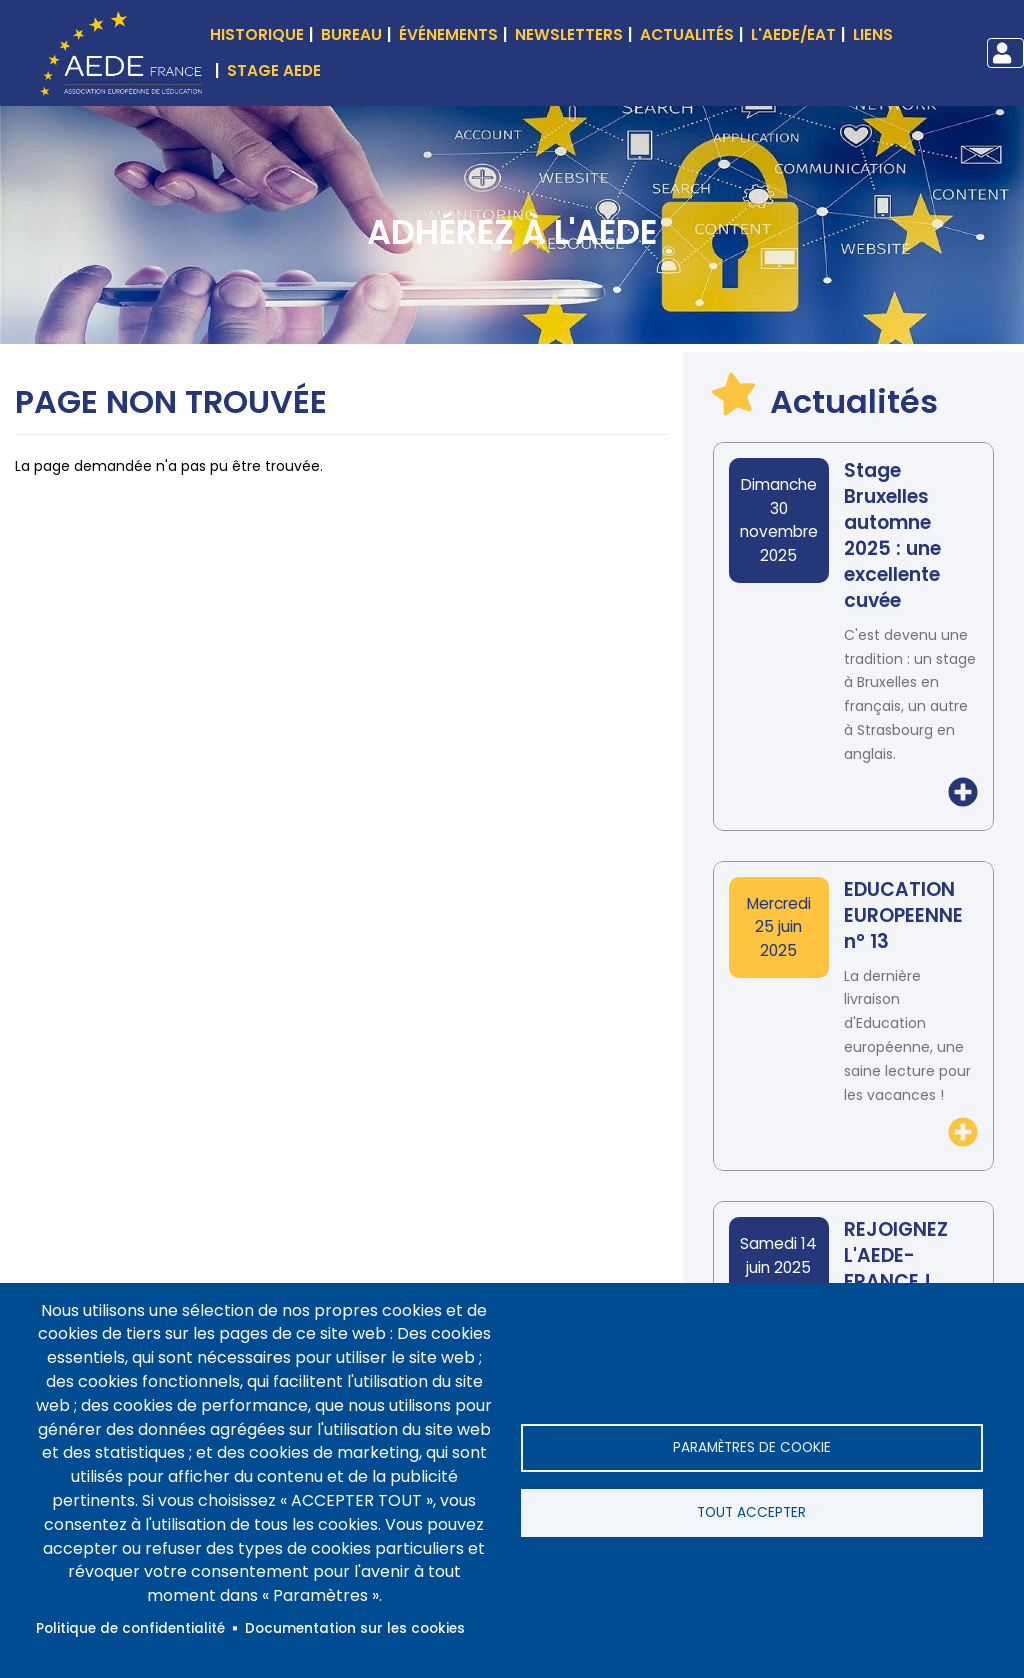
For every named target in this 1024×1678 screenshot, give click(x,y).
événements (448, 34)
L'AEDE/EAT (793, 34)
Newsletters (569, 34)
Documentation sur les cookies (355, 1628)
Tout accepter (751, 1512)
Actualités (687, 34)
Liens (873, 34)
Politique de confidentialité (130, 1628)
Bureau (351, 34)
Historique (257, 34)
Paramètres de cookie (752, 1447)
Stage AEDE (274, 70)
